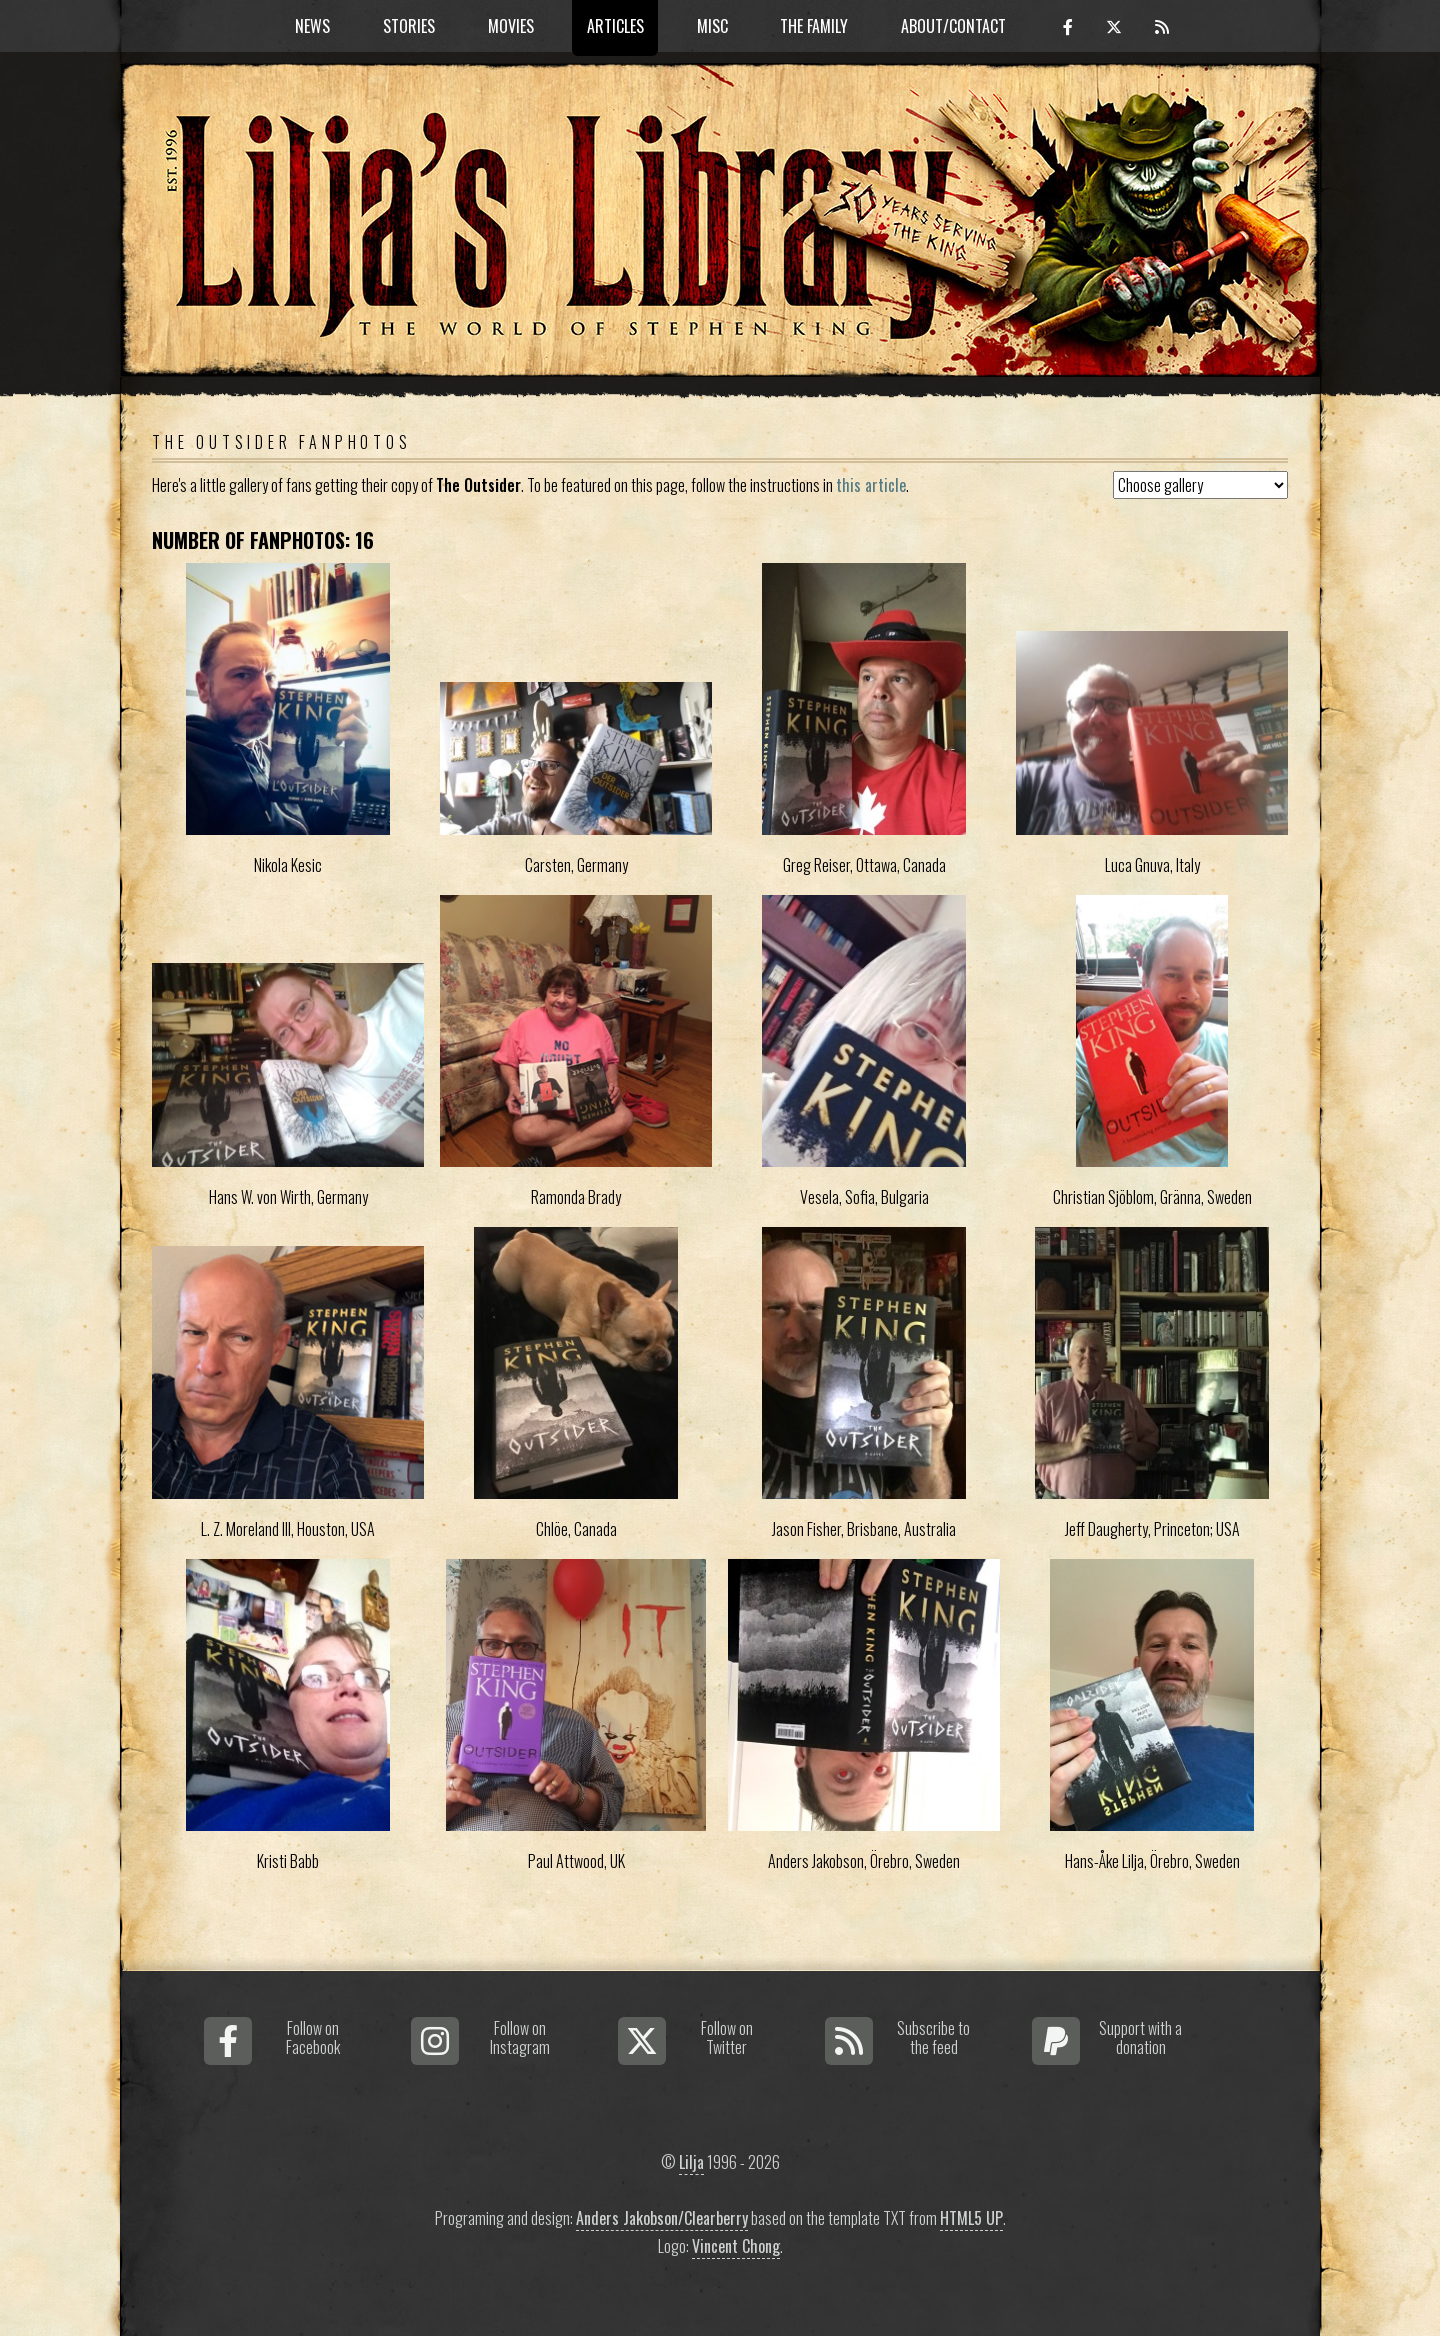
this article (871, 485)
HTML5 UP (971, 2218)
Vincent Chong (736, 2246)
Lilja (691, 2162)
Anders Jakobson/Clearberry (662, 2218)
